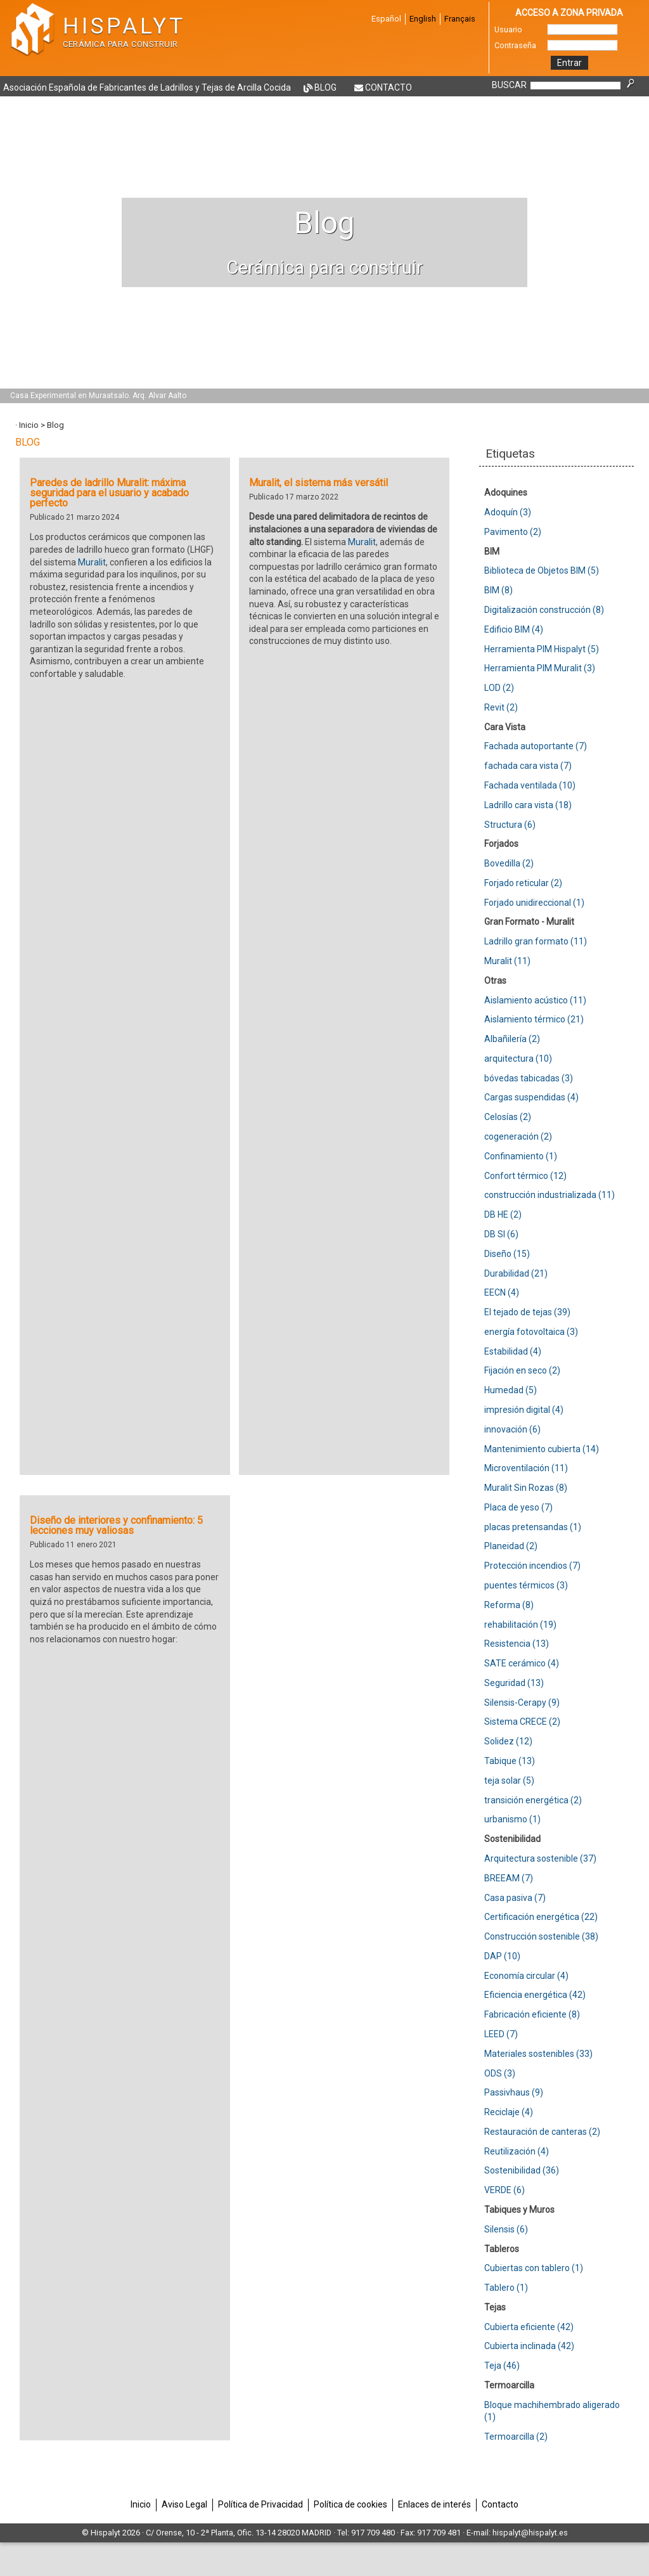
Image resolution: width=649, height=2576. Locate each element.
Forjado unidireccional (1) (534, 903)
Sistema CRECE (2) (522, 1721)
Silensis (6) (506, 2229)
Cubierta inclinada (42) (529, 2346)
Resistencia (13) (516, 1644)
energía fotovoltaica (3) (531, 1332)
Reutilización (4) (516, 2151)
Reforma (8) (509, 1605)
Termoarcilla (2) (516, 2436)
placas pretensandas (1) (532, 1527)
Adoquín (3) (507, 512)
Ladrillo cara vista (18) (528, 805)
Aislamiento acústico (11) (535, 1000)
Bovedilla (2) (509, 863)
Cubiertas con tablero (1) (533, 2268)
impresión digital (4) (523, 1410)
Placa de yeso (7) (518, 1507)
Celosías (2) (507, 1117)
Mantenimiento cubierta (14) (541, 1449)
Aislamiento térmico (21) (534, 1019)
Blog (325, 87)
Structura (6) (510, 825)
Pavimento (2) (512, 532)
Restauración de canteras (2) (542, 2132)
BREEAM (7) (508, 1878)
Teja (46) (502, 2365)
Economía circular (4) (526, 1976)
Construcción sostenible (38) (541, 1936)
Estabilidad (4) (512, 1351)
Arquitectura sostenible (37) (540, 1858)
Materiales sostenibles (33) (538, 2054)
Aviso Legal (184, 2504)
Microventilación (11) (526, 1468)
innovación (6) (512, 1429)
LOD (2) (499, 688)
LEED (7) (501, 2034)
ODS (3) (499, 2073)
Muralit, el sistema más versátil (318, 483)
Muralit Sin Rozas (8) (525, 1488)
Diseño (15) (507, 1254)
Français (459, 18)
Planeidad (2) (510, 1546)
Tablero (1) (506, 2288)
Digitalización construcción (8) (544, 610)
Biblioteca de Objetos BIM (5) (541, 570)
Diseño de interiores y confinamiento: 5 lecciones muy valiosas (116, 1525)
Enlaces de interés (434, 2504)
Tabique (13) (509, 1761)
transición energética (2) (533, 1800)
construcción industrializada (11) (549, 1195)
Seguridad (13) (514, 1683)
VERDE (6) (504, 2190)
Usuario (508, 29)
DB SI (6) (501, 1234)
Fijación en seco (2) (522, 1370)
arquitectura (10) (518, 1058)
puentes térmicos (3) (526, 1585)
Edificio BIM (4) (513, 629)
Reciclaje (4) (508, 2112)
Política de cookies (350, 2504)
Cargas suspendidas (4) (531, 1097)
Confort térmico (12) (525, 1176)
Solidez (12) (508, 1741)
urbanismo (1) (512, 1819)
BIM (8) (498, 590)
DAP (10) (502, 1956)
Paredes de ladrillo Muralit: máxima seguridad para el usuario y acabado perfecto (109, 493)
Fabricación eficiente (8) (532, 2014)
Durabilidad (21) (516, 1273)
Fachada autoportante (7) (535, 746)
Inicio (29, 425)
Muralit (92, 562)
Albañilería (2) (512, 1039)
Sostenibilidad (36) (521, 2170)
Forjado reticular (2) (523, 883)
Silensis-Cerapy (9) (522, 1702)
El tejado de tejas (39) (527, 1312)
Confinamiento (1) (520, 1156)
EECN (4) (501, 1292)
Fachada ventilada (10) (529, 785)
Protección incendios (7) (532, 1566)
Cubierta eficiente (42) (529, 2327)
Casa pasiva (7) (515, 1898)
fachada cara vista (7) (528, 766)
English (422, 18)
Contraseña (515, 45)
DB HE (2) (503, 1214)
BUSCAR (509, 85)
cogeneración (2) (518, 1136)
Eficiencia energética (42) (535, 1995)
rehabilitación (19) (520, 1625)
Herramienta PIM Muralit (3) (539, 668)
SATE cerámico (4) (521, 1663)
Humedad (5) (510, 1390)
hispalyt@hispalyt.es (530, 2532)
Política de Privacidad (260, 2504)
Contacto (388, 87)
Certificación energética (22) (541, 1917)
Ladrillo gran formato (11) (535, 941)
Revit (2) (501, 707)
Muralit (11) (507, 961)
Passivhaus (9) (513, 2092)
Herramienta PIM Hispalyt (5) (541, 649)
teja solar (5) (509, 1780)
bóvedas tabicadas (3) (528, 1078)
